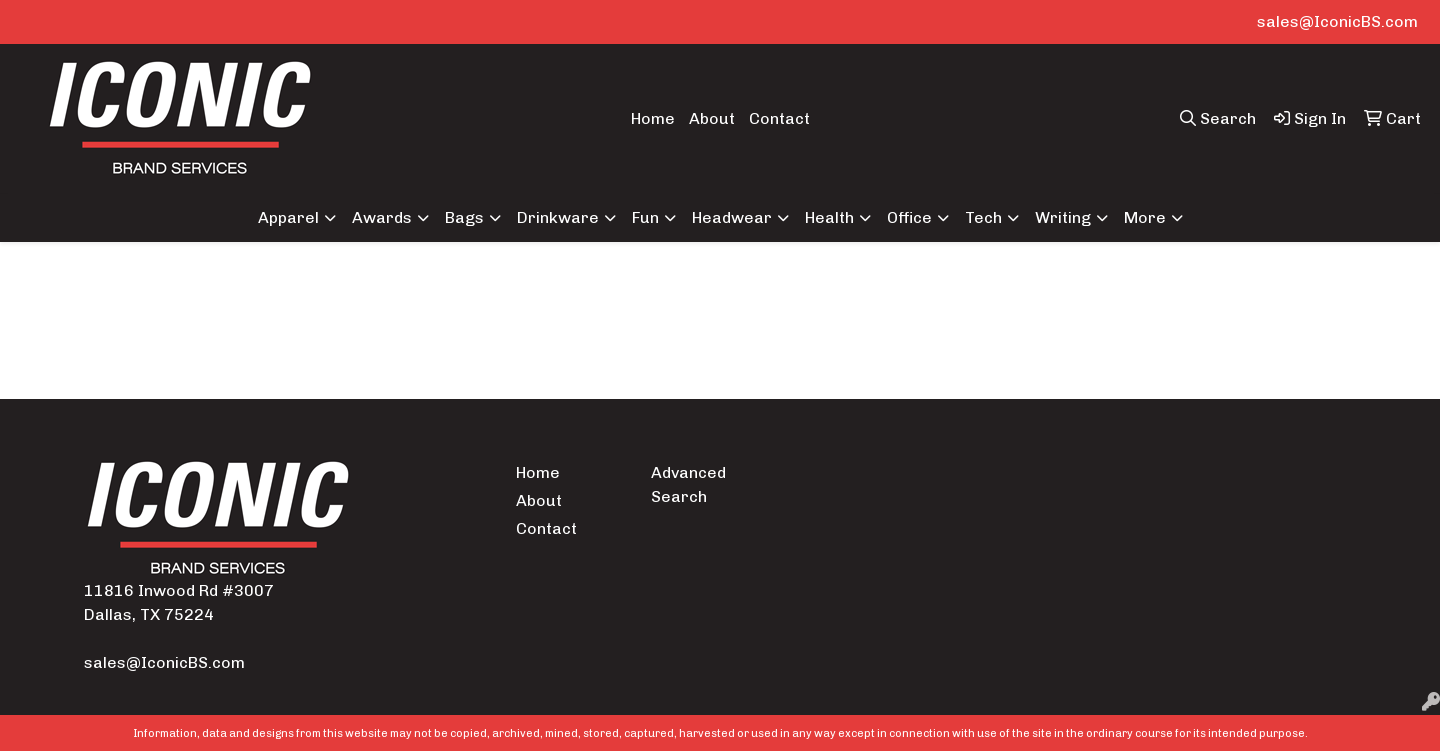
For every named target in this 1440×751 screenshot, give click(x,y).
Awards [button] (382, 217)
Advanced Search (688, 484)
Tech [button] (983, 217)
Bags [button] (464, 217)
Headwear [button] (732, 217)
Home (653, 118)
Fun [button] (645, 217)
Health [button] (829, 217)
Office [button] (909, 217)
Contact (779, 118)
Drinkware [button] (558, 217)
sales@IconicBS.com (1337, 21)
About (712, 118)
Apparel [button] (288, 217)
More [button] (1145, 217)
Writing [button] (1063, 217)
